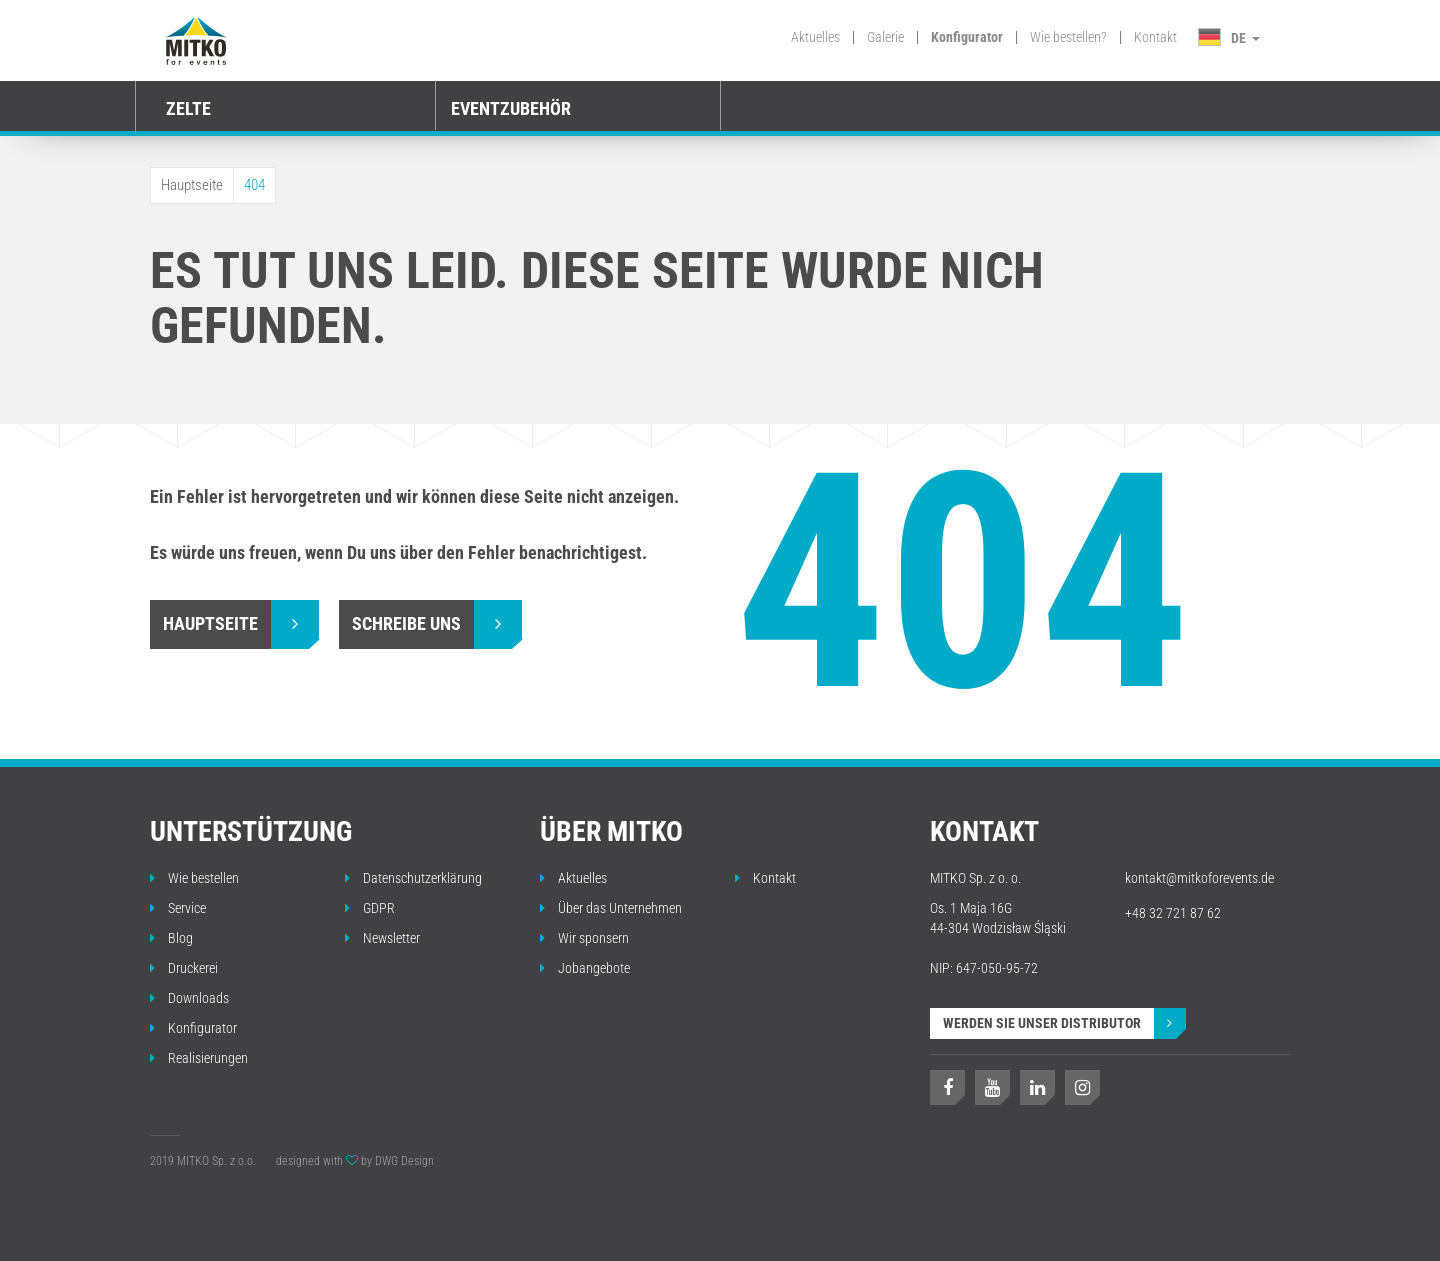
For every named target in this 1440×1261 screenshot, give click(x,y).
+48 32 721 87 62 (1173, 913)
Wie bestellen (194, 878)
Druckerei (184, 968)
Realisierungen (199, 1058)
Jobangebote (585, 968)
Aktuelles (815, 37)
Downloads (189, 998)
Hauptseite (192, 185)
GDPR (370, 908)
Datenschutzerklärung (413, 878)
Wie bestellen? (1068, 37)
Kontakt (1155, 37)
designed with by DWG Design (355, 1161)
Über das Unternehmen (611, 908)
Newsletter (382, 938)
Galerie (885, 37)
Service (178, 908)
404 (254, 185)
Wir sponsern (584, 938)
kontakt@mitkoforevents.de (1199, 878)
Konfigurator (967, 37)
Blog (171, 938)
